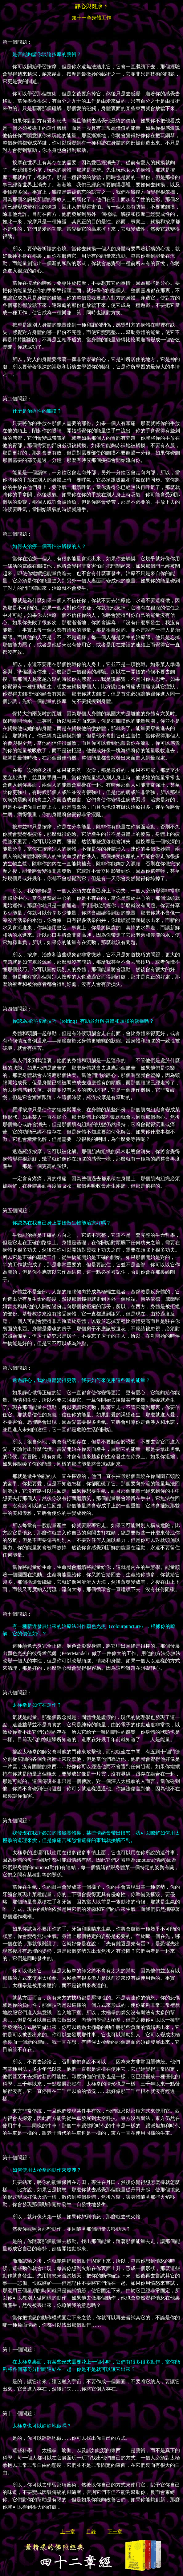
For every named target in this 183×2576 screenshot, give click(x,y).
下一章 (115, 2531)
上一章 (67, 2531)
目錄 (91, 2531)
